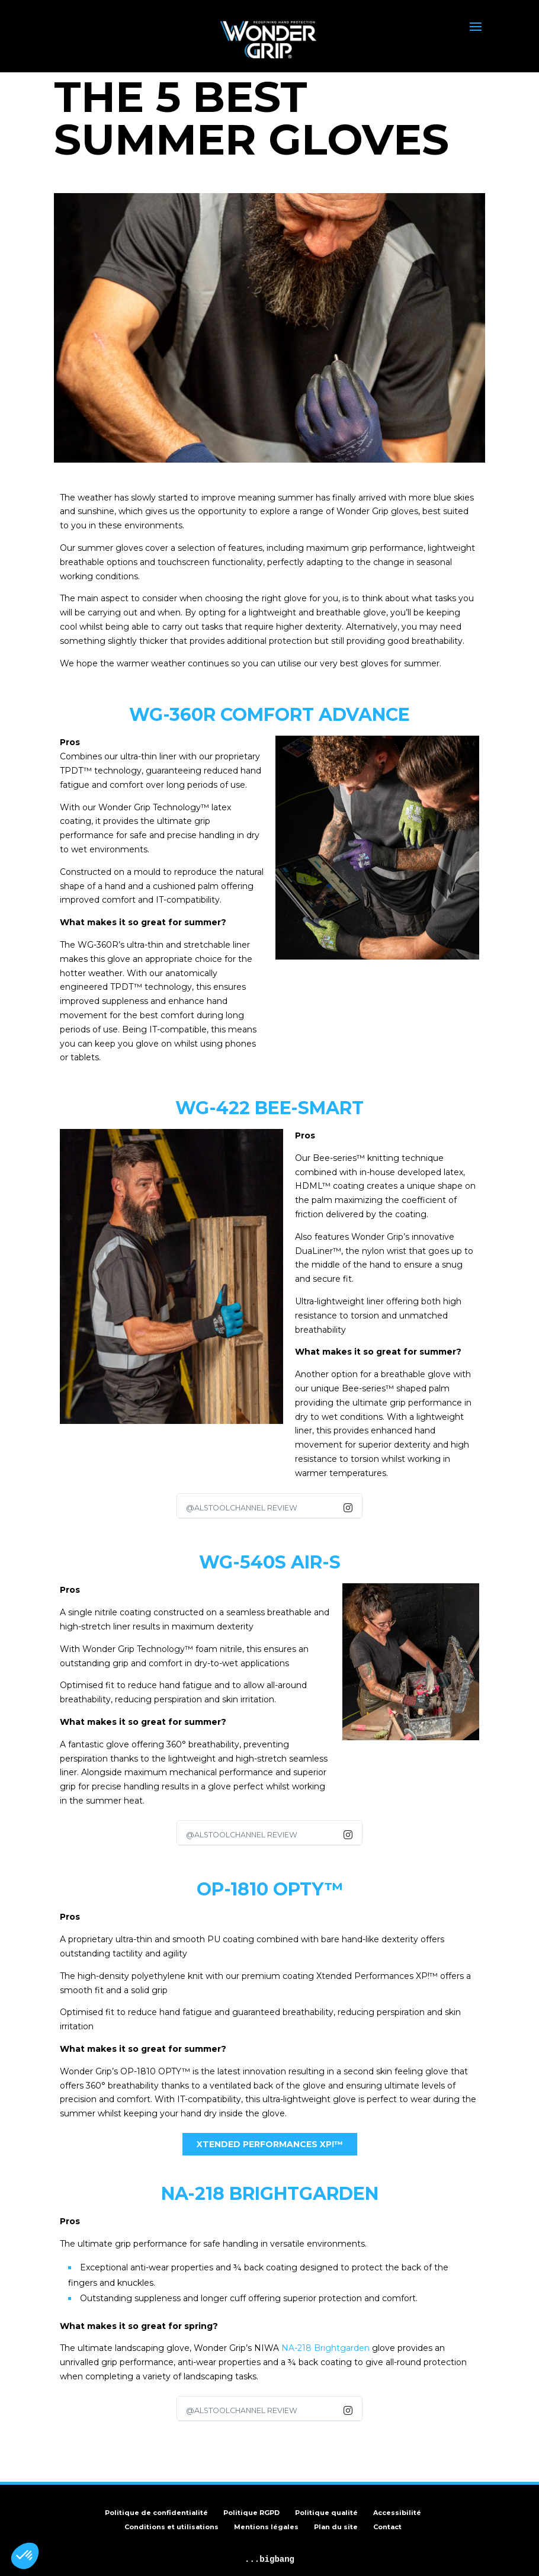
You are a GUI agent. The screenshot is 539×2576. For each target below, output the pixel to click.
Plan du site (336, 2527)
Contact (387, 2527)
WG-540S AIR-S (270, 1562)
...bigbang (269, 2559)
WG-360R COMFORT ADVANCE (269, 715)
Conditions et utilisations (171, 2527)
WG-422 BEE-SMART (269, 1108)
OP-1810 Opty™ (270, 1889)
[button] (25, 2556)
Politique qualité (326, 2512)
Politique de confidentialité (156, 2512)
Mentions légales (266, 2527)
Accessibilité (397, 2512)
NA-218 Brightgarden (325, 2348)
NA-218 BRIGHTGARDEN (269, 2194)
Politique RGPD (251, 2512)
